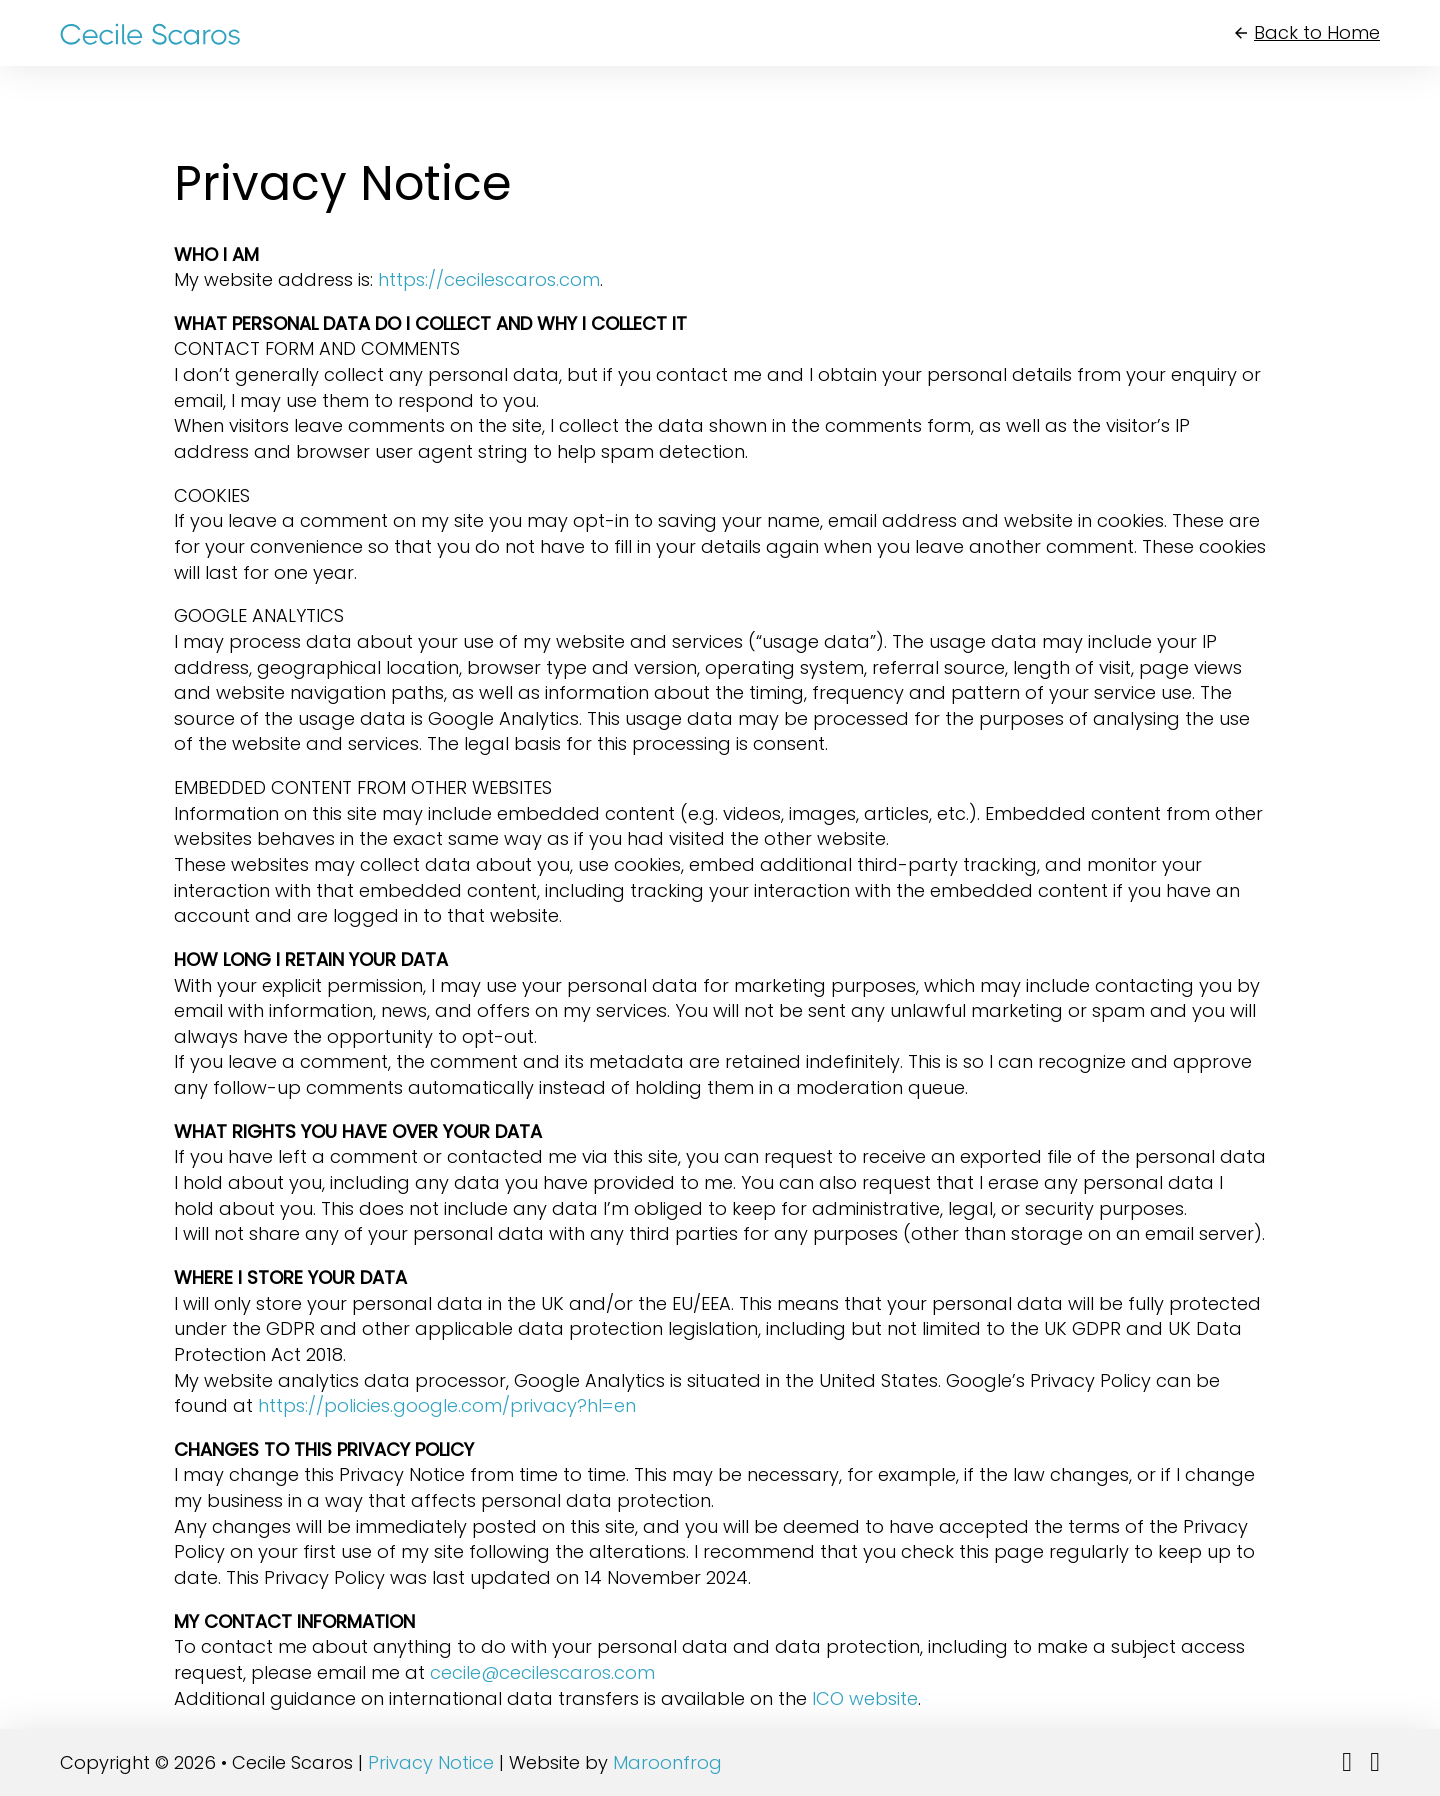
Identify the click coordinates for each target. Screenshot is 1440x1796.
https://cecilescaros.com (489, 279)
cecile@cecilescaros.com (542, 1672)
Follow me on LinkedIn (1341, 1775)
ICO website (865, 1698)
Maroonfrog (667, 1762)
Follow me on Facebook (1369, 1775)
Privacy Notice (431, 1762)
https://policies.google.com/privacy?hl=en (447, 1405)
